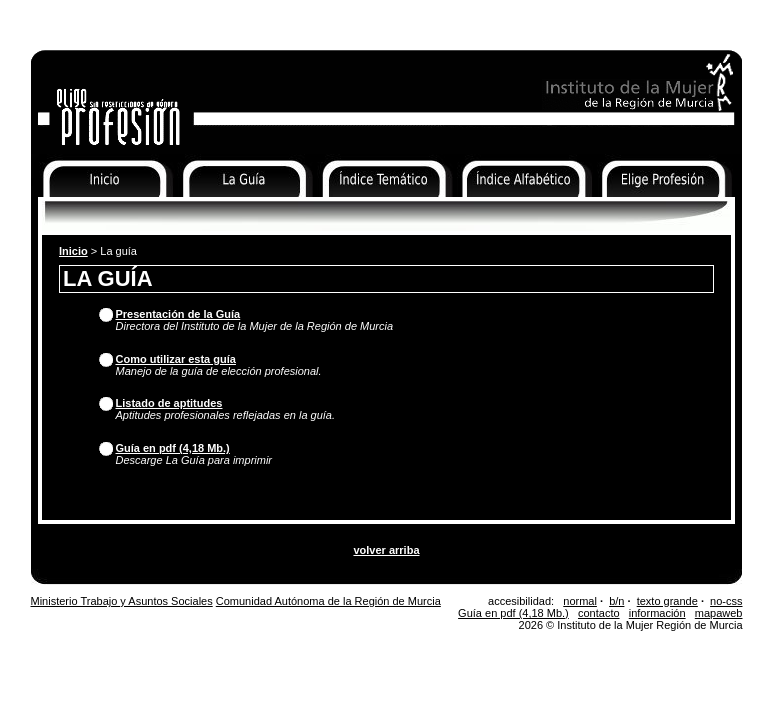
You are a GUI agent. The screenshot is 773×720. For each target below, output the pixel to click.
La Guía (198, 210)
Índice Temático (360, 210)
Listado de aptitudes (169, 403)
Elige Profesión (639, 210)
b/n (616, 601)
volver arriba (386, 550)
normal (580, 601)
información (657, 613)
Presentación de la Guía (178, 314)
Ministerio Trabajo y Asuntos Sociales (122, 601)
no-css (726, 601)
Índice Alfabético (503, 210)
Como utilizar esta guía (176, 359)
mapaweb (719, 613)
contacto (599, 613)
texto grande (667, 601)
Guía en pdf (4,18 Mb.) (173, 448)
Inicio (46, 210)
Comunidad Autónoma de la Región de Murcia (328, 601)
